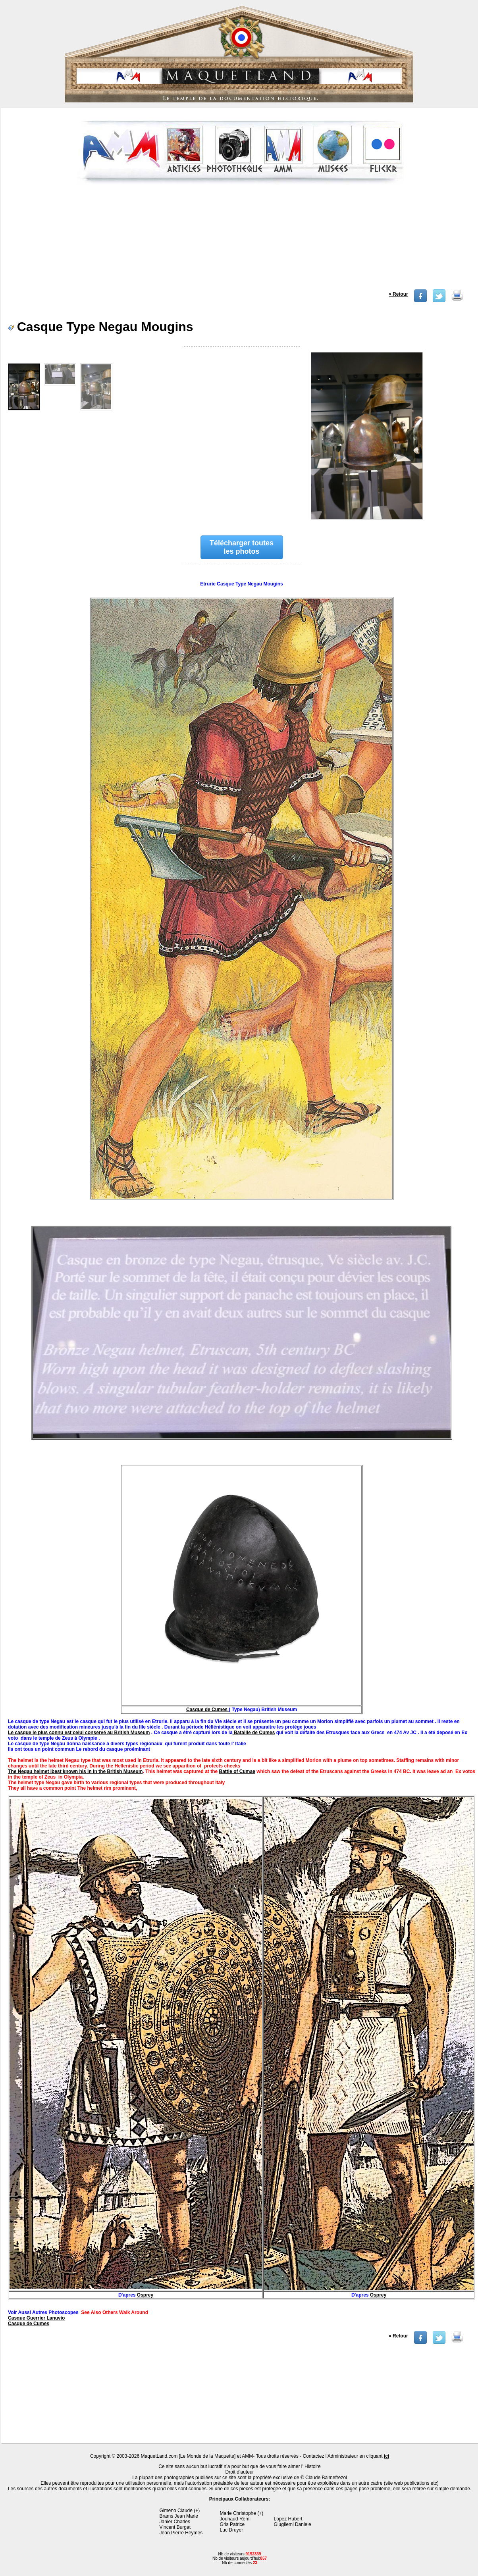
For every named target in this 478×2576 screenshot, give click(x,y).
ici (386, 2456)
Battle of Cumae (237, 1771)
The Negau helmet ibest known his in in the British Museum (75, 1771)
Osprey (145, 2295)
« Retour (398, 294)
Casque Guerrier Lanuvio (36, 2318)
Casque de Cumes (207, 1709)
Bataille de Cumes (254, 1732)
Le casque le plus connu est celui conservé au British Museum (79, 1732)
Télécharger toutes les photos (242, 547)
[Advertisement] (240, 239)
